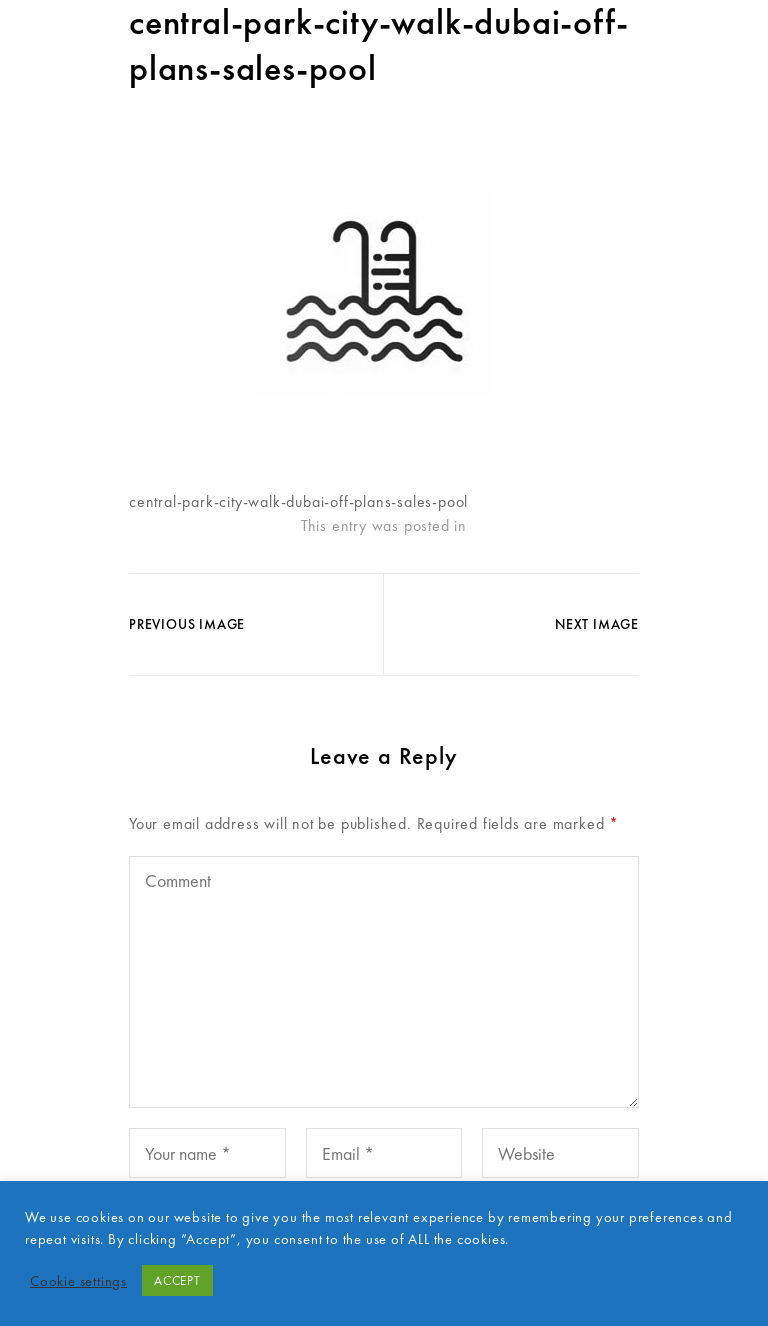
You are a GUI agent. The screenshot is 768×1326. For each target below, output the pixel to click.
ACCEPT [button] (177, 1280)
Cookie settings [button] (78, 1281)
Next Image (597, 624)
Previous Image (187, 624)
